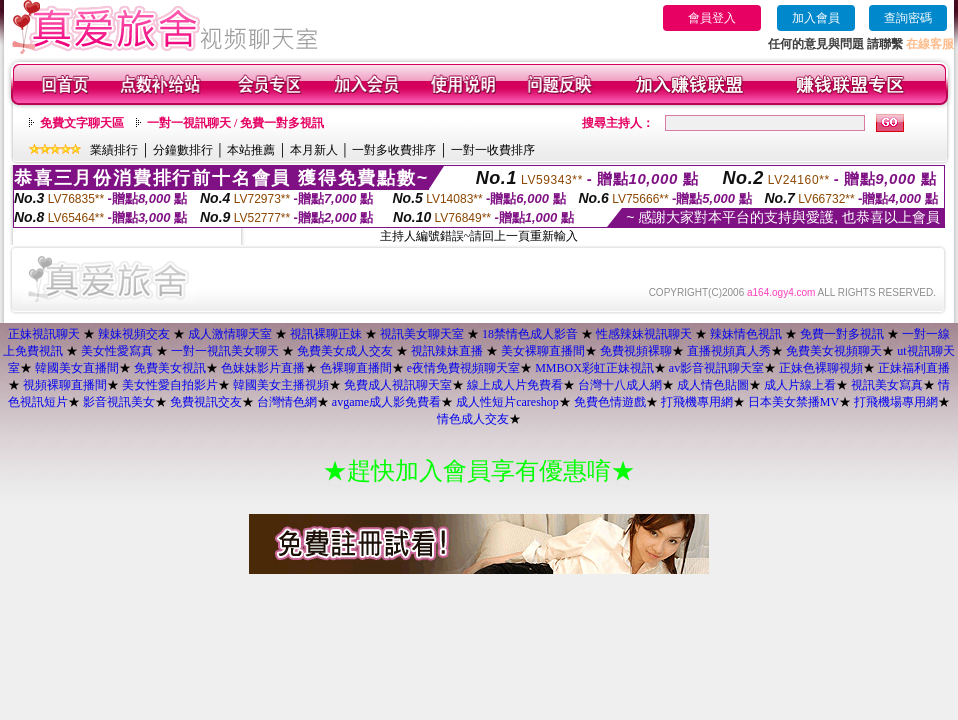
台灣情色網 (287, 402)
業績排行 (114, 150)
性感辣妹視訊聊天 (644, 334)
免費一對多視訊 (842, 334)
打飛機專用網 (697, 402)
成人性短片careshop (507, 402)
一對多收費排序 (394, 150)
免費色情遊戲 (610, 402)
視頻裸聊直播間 (65, 385)
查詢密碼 (908, 18)
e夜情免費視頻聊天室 (463, 368)
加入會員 (816, 18)
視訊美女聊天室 (422, 334)
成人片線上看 (800, 385)
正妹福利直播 (914, 368)
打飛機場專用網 (896, 402)
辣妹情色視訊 (746, 334)
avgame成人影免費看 (386, 402)
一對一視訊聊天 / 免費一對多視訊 (235, 123)
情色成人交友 (473, 419)
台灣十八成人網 (620, 385)
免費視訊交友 (206, 402)
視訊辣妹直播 (447, 351)
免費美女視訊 (170, 368)
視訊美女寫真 (887, 385)
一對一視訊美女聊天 (225, 351)
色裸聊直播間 (356, 368)
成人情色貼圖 (713, 385)
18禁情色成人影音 (530, 334)
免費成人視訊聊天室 (398, 385)
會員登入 (712, 18)
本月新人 (314, 150)
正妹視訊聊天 (44, 334)
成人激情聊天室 (230, 334)
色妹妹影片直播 (263, 368)
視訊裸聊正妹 (326, 334)
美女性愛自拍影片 (170, 385)
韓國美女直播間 (77, 368)
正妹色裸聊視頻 (821, 368)
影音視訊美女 (119, 402)
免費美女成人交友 (345, 351)
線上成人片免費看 (515, 385)
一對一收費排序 (493, 150)
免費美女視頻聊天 (834, 351)
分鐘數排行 (183, 150)
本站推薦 (251, 150)
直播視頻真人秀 (729, 351)
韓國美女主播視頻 (281, 385)
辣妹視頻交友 (134, 334)
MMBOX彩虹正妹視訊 (594, 368)
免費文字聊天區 (82, 123)
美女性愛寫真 (117, 351)
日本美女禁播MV (793, 402)
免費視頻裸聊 (636, 351)
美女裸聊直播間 (543, 351)
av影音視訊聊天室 (716, 368)
